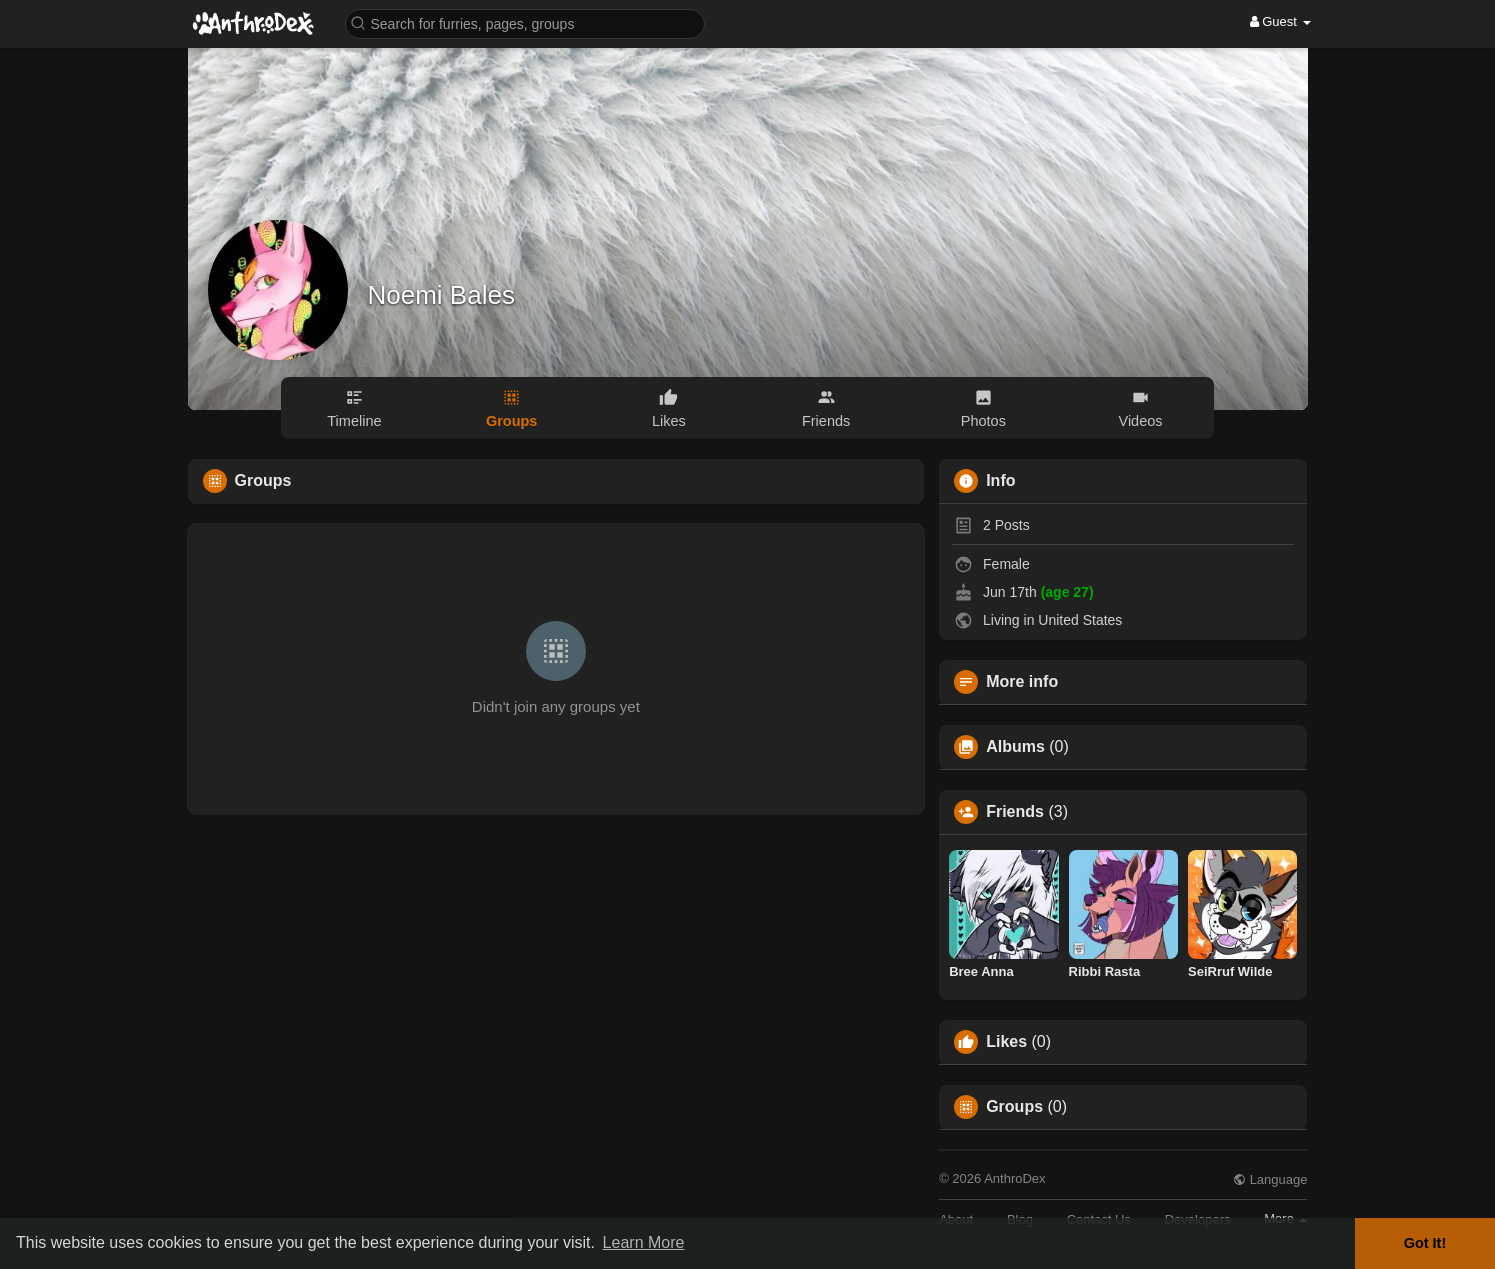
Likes (1006, 1042)
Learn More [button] (644, 1242)
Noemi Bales (441, 295)
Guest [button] (1280, 21)
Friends (1015, 812)
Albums (1015, 747)
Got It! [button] (1425, 1243)
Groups (1014, 1107)
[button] (525, 22)
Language (1270, 1179)
